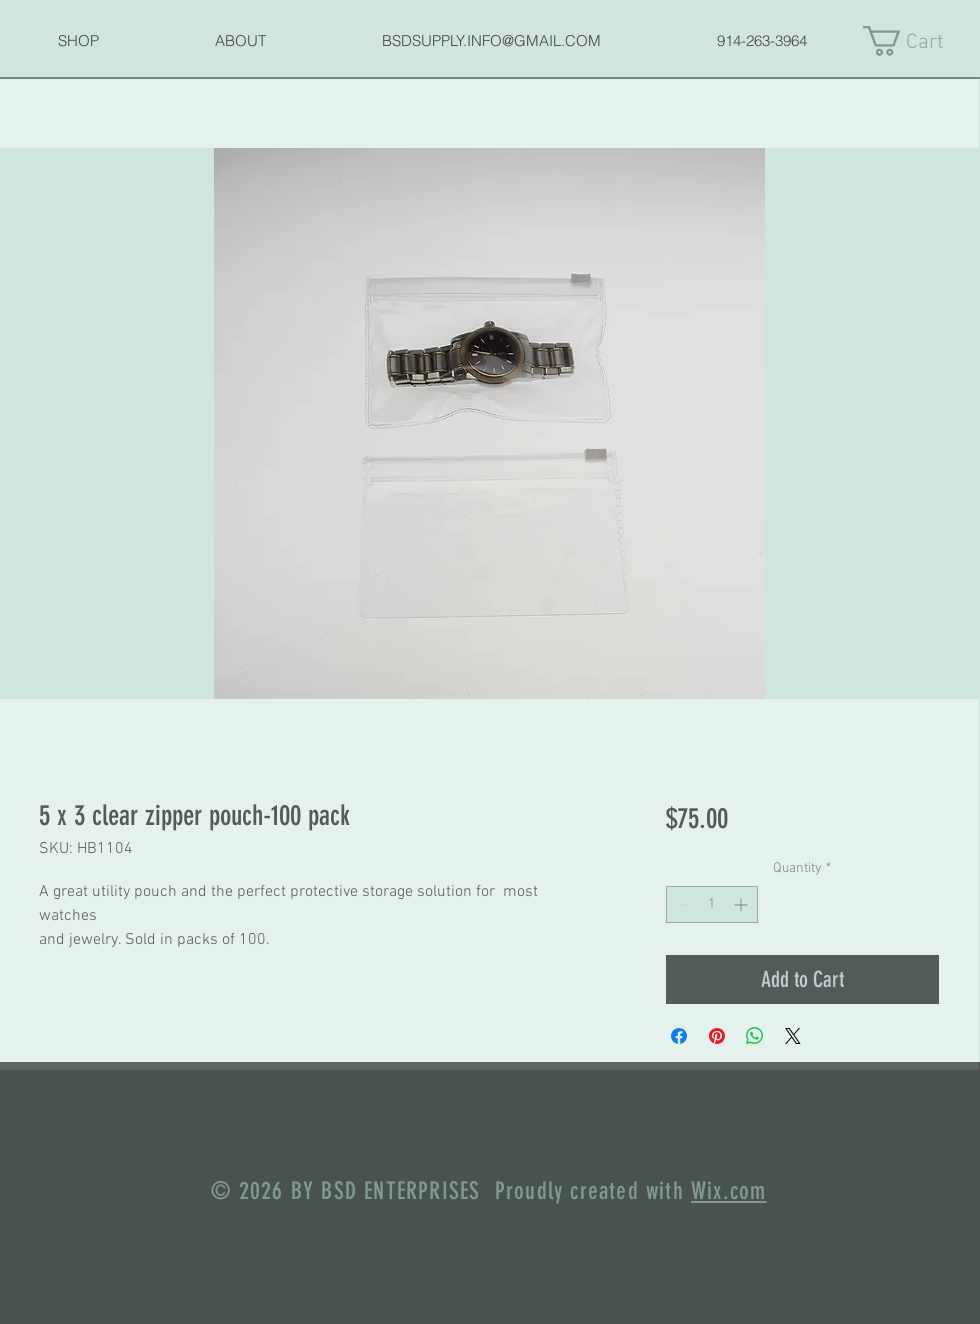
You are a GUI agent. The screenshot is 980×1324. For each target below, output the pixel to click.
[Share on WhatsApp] (755, 1036)
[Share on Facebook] (679, 1036)
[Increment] (742, 904)
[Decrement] (681, 904)
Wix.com (728, 1191)
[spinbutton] (712, 904)
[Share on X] (793, 1036)
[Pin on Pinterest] (717, 1036)
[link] (921, 41)
